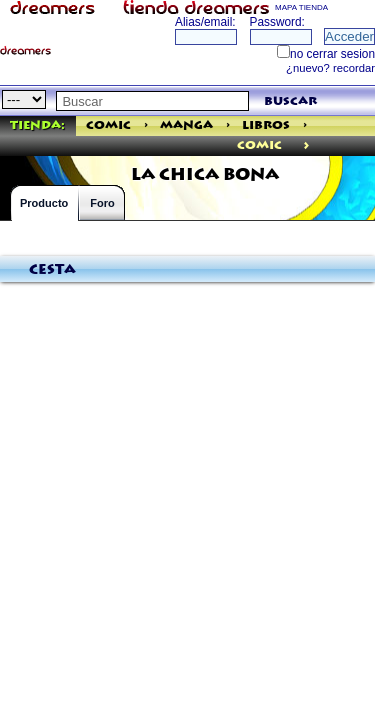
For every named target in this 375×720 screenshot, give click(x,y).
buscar (290, 101)
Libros (266, 125)
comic (259, 145)
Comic (108, 125)
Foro (102, 203)
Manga (186, 125)
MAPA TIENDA (301, 7)
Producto (44, 203)
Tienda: (37, 125)
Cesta (52, 270)
